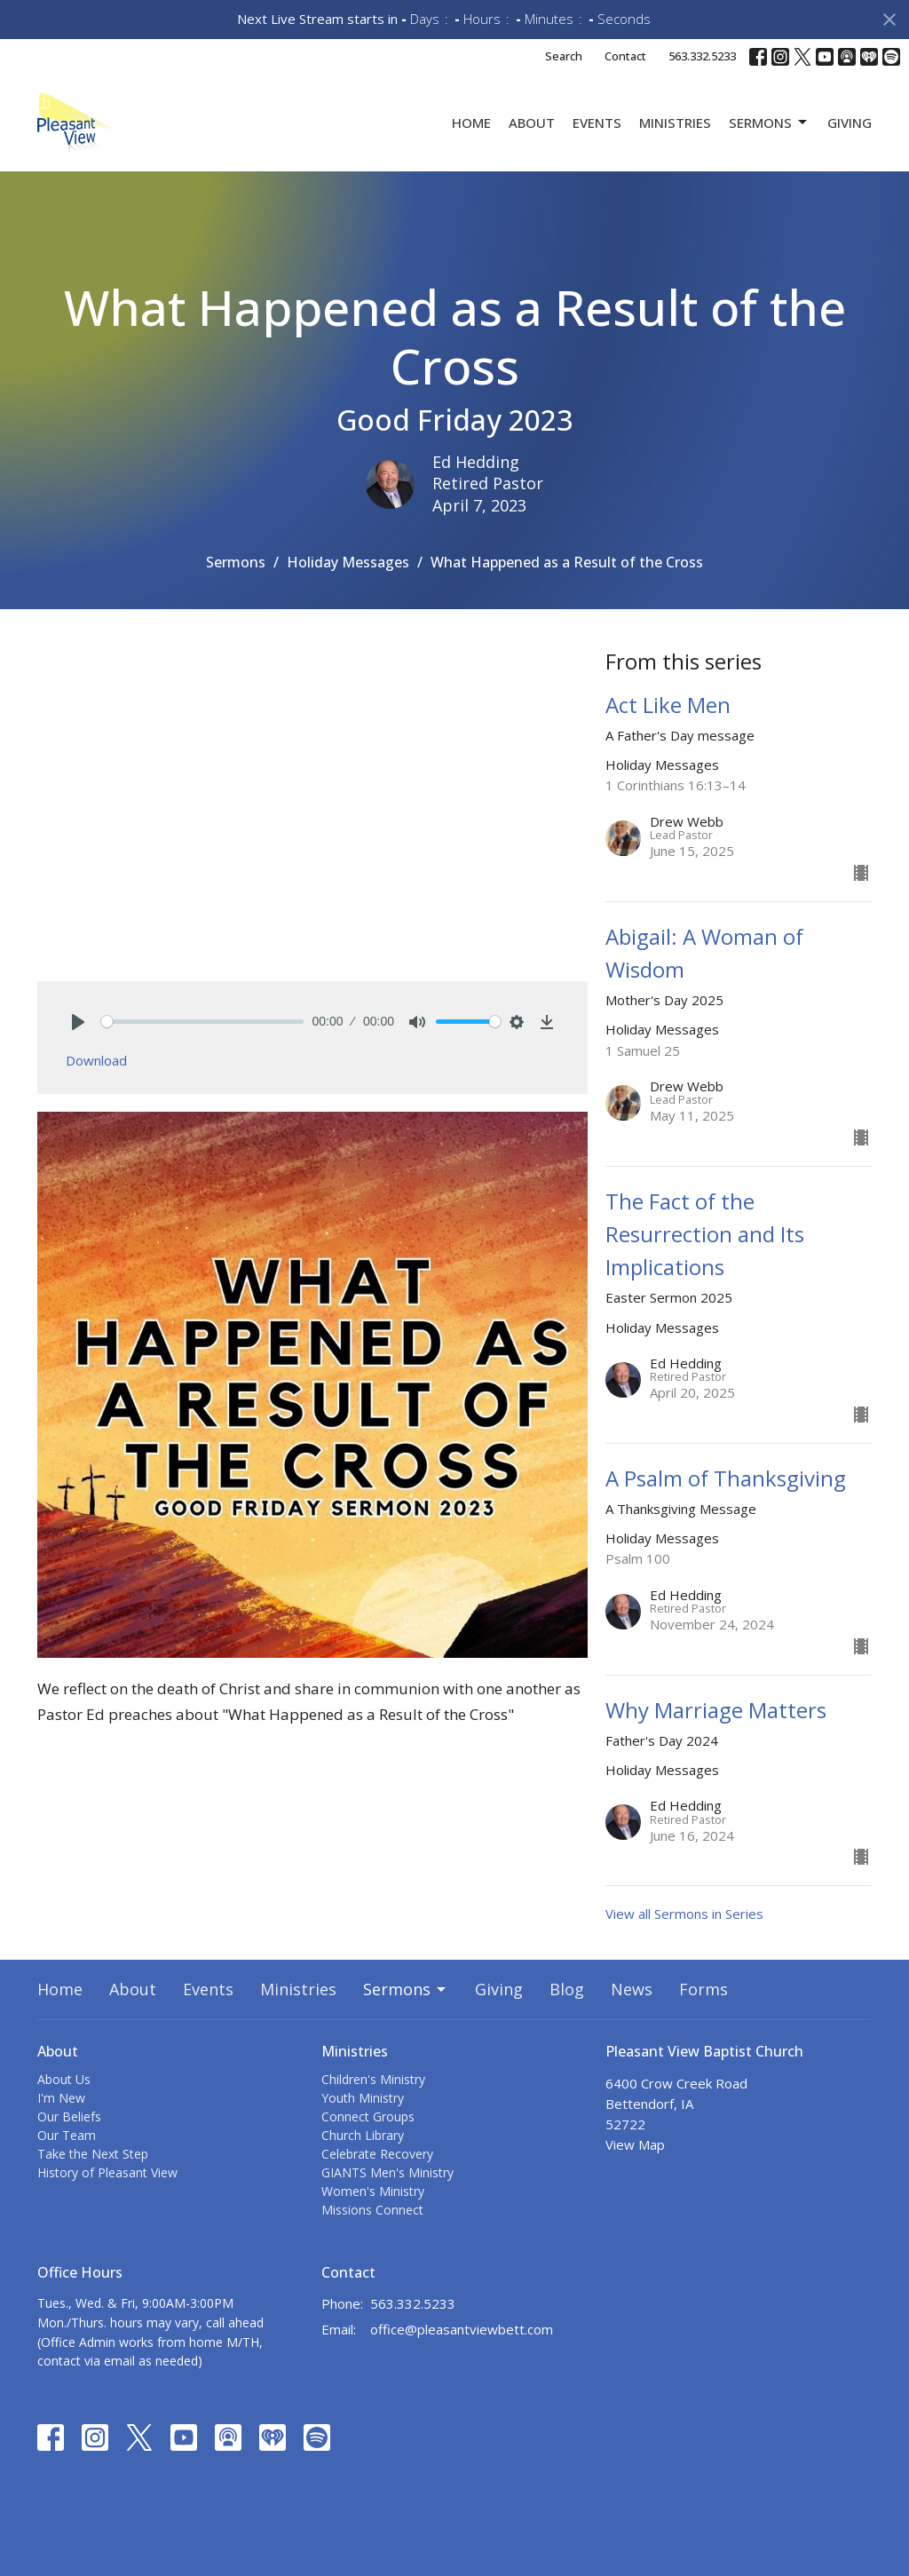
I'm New (61, 2097)
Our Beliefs (69, 2116)
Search (563, 56)
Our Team (66, 2135)
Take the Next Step (92, 2153)
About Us (64, 2079)
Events (597, 122)
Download (96, 1060)
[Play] (78, 1022)
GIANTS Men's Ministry (387, 2172)
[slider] (202, 1021)
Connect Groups (368, 2116)
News (631, 1989)
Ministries (675, 122)
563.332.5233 (702, 56)
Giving (849, 122)
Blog (566, 1989)
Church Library (362, 2135)
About (532, 122)
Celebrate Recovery (377, 2153)
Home (471, 122)
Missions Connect (372, 2209)
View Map (635, 2144)
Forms (703, 1989)
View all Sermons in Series (684, 1913)
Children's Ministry (373, 2079)
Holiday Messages (348, 562)
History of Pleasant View (107, 2172)
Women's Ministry (372, 2191)
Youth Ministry (362, 2097)
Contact (625, 56)
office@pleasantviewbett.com (461, 2329)
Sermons (769, 123)
